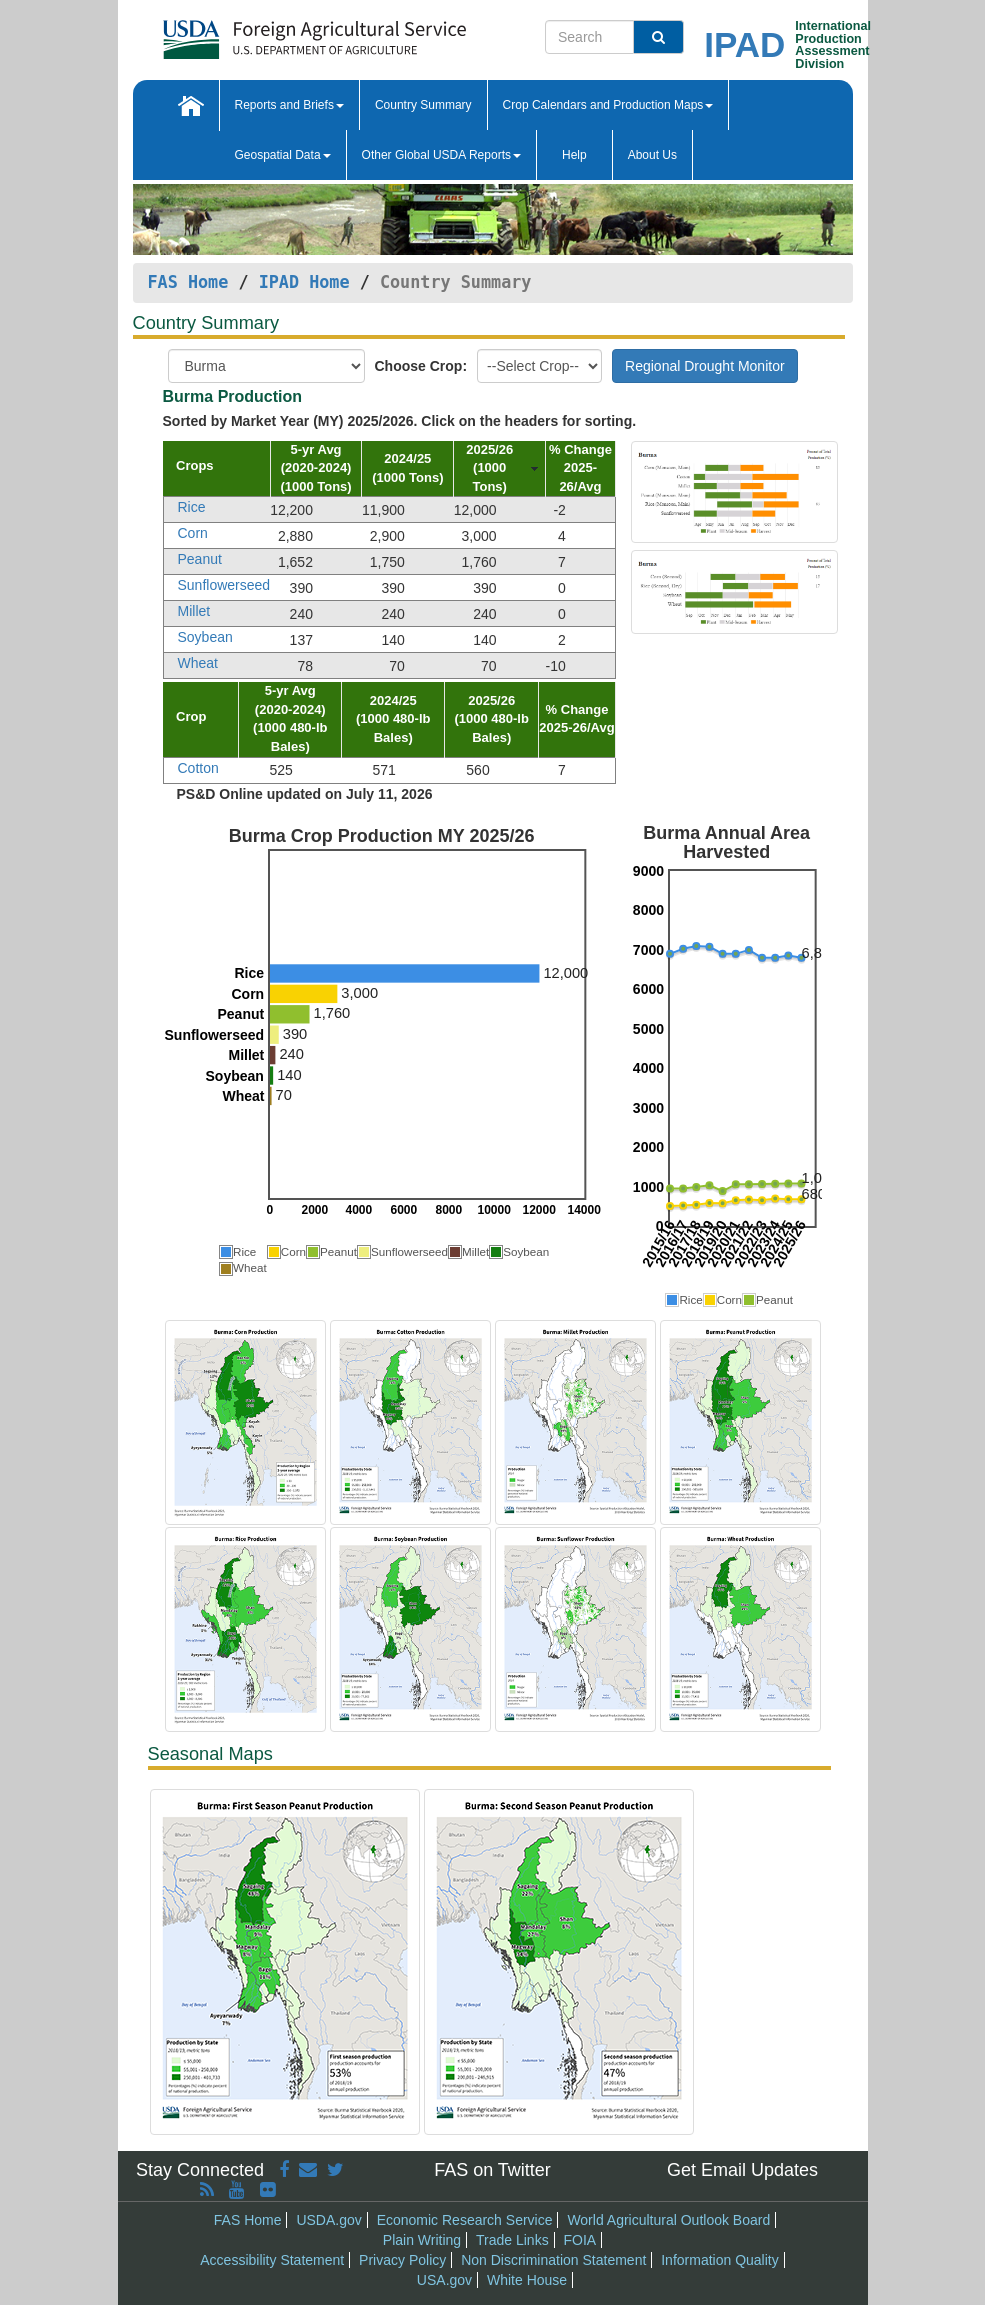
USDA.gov (328, 2220)
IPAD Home (304, 282)
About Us (652, 155)
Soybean (205, 637)
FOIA (580, 2240)
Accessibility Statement (272, 2260)
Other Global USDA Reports (441, 155)
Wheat (198, 663)
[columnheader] (216, 469)
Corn (193, 533)
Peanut (200, 559)
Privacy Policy (402, 2260)
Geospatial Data (283, 155)
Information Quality (720, 2260)
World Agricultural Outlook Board (668, 2220)
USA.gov (444, 2280)
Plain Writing (422, 2240)
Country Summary (423, 105)
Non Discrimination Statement (553, 2260)
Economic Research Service (465, 2220)
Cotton (198, 768)
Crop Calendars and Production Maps (608, 105)
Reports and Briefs (289, 105)
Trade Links (512, 2240)
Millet (194, 611)
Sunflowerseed (224, 585)
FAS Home (188, 282)
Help (574, 155)
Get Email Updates (742, 2170)
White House (527, 2280)
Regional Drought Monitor (705, 366)
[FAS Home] (314, 32)
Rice (192, 507)
